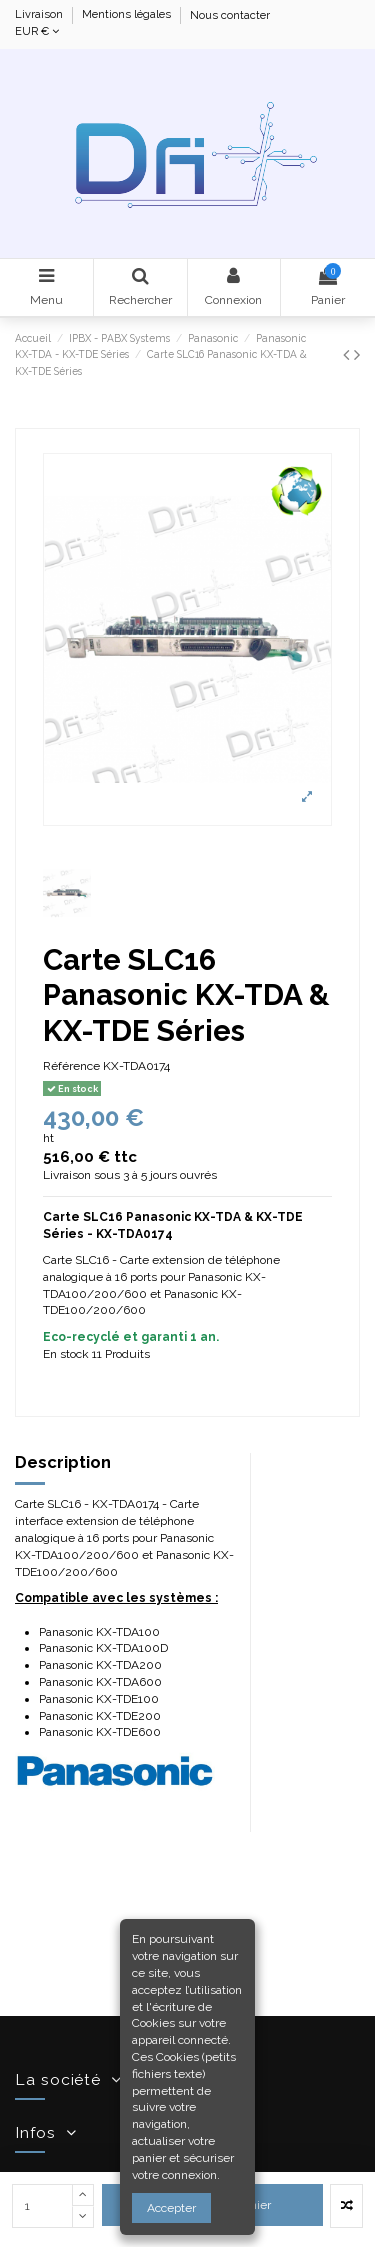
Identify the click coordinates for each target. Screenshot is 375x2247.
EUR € (37, 31)
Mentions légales (128, 15)
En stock (66, 1354)
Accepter (171, 2208)
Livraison (40, 15)
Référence (71, 1066)
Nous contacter (230, 15)
